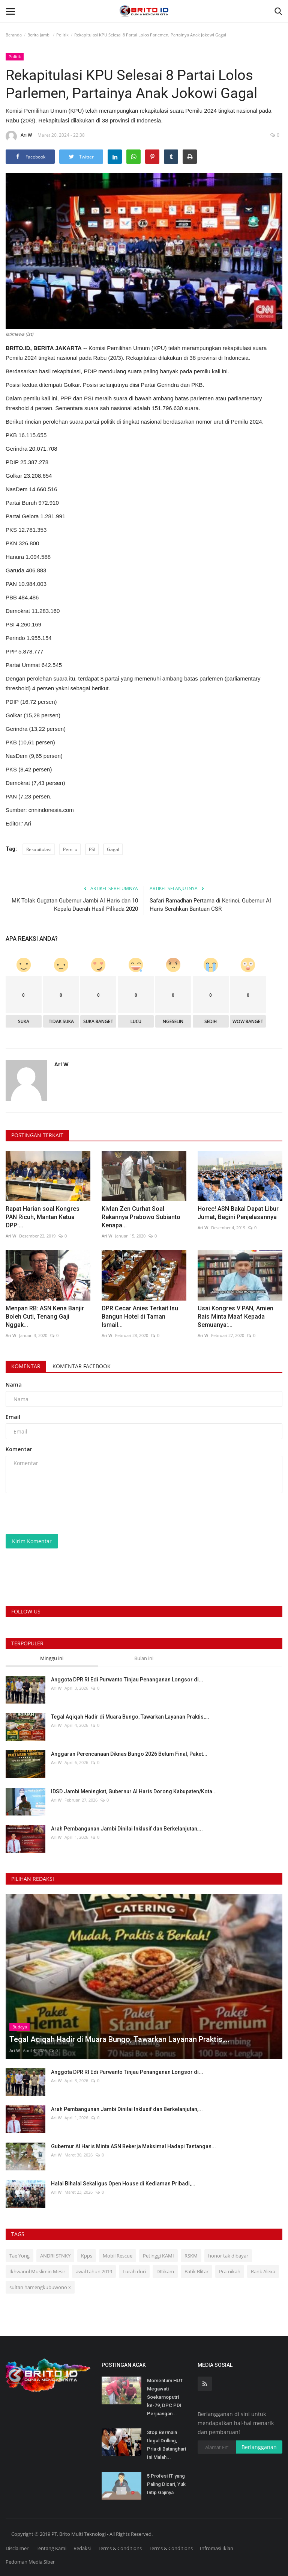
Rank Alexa (263, 2271)
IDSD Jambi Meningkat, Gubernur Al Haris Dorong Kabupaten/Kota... (134, 1791)
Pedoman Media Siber (30, 2561)
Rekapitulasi (38, 849)
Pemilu (70, 849)
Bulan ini (143, 1658)
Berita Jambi (39, 35)
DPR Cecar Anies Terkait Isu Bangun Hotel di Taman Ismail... (140, 1316)
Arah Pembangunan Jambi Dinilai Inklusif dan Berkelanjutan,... (127, 1829)
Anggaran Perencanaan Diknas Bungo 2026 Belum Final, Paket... (129, 1754)
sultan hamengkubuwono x (40, 2287)
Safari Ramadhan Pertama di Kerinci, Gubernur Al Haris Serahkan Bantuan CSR (210, 904)
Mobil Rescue (117, 2255)
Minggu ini (51, 1658)
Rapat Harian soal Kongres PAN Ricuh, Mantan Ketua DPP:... (43, 1217)
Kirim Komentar (32, 1541)
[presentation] (63, 1513)
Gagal (113, 849)
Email (13, 1416)
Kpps (86, 2255)
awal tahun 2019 (94, 2271)
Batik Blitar (196, 2271)
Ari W (19, 136)
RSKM (191, 2255)
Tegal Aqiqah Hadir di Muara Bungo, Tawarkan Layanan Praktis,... (130, 1717)
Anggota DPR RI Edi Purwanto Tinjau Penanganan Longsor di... (127, 1680)
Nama (14, 1384)
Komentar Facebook (81, 1366)
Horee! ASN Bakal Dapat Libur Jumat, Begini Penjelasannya (238, 1213)
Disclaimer (17, 2548)
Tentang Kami (51, 2548)
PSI (92, 849)
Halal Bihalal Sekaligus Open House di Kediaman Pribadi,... (123, 2184)
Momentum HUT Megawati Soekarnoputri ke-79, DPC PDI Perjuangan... (165, 2397)
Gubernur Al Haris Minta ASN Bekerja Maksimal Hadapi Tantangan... (133, 2146)
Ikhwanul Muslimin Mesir (37, 2271)
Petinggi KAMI (158, 2255)
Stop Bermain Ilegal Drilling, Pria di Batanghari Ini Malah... (166, 2445)
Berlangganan (259, 2447)
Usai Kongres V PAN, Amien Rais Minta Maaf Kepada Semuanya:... (235, 1316)
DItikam (165, 2271)
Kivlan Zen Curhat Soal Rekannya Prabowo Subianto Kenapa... (141, 1217)
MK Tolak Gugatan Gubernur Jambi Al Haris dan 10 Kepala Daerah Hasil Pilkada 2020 (75, 904)
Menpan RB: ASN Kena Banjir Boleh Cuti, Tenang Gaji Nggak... (45, 1316)
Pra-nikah (229, 2271)
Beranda (14, 35)
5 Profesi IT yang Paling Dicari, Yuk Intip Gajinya (166, 2484)
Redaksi (82, 2548)
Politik (62, 35)
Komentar (25, 1366)
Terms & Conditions (120, 2548)
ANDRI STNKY (55, 2255)
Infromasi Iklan (216, 2548)
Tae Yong (19, 2255)
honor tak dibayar (228, 2255)
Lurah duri (134, 2271)
